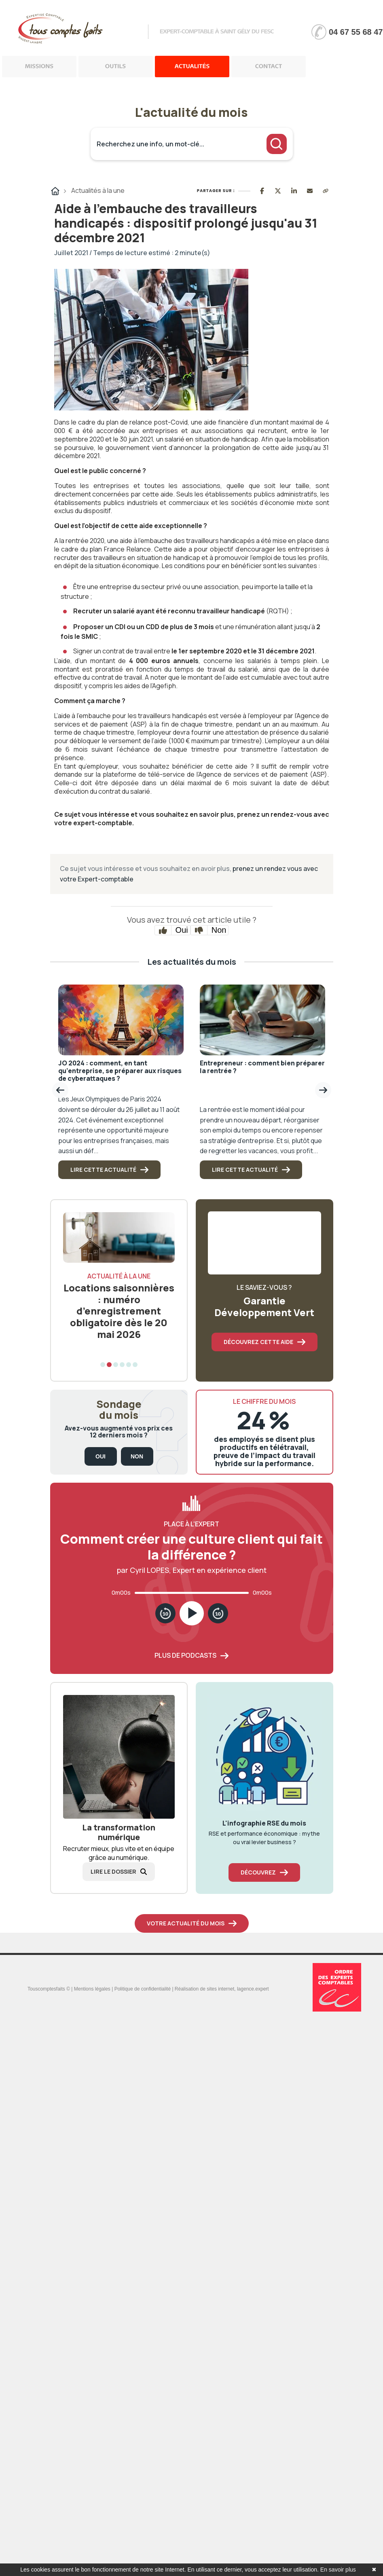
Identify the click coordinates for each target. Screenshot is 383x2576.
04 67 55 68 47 (356, 31)
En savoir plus (338, 2569)
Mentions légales (92, 1989)
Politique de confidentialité (142, 1989)
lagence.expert (253, 1989)
